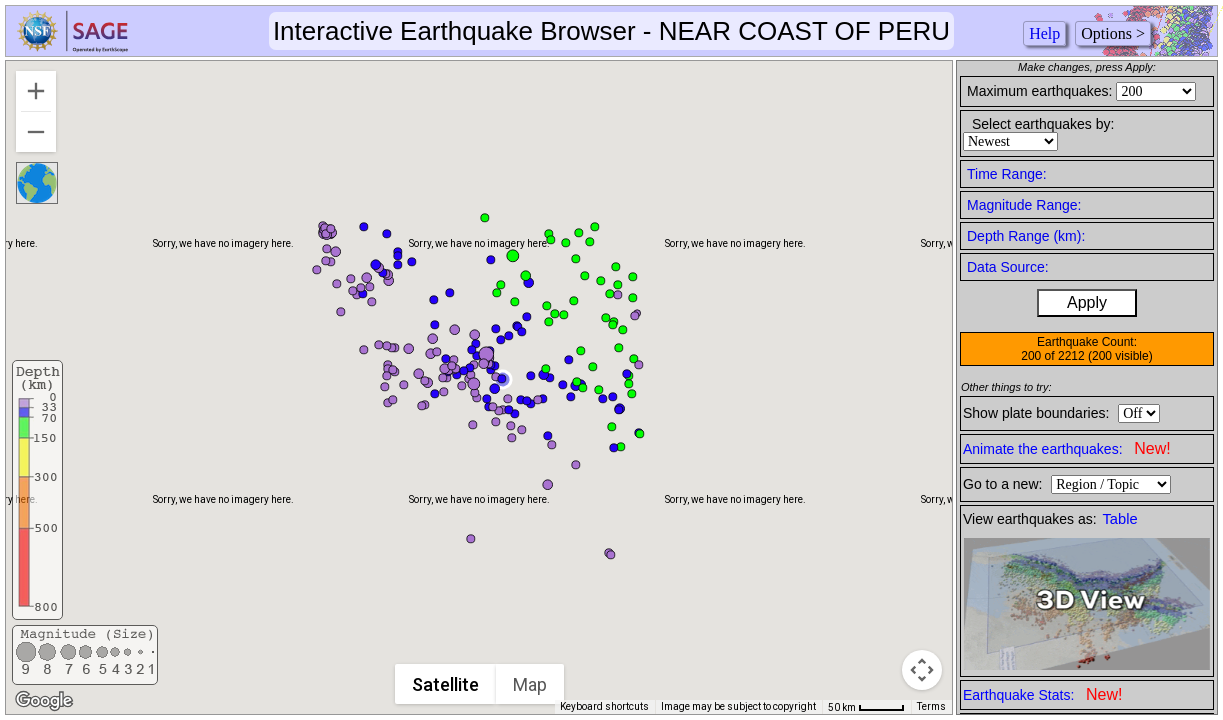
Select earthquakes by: (1043, 124)
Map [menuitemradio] (531, 684)
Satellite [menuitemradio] (446, 684)
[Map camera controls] (922, 670)
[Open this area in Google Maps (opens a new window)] (44, 701)
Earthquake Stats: (1042, 694)
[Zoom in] (36, 91)
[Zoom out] (36, 132)
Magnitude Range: (1024, 205)
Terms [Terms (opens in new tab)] (931, 706)
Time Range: (1007, 174)
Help (1044, 33)
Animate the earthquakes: (1067, 448)
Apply (1087, 302)
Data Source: (1008, 267)
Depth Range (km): (1026, 236)
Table (1120, 519)
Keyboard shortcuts (604, 706)
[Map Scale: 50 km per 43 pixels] (866, 707)
